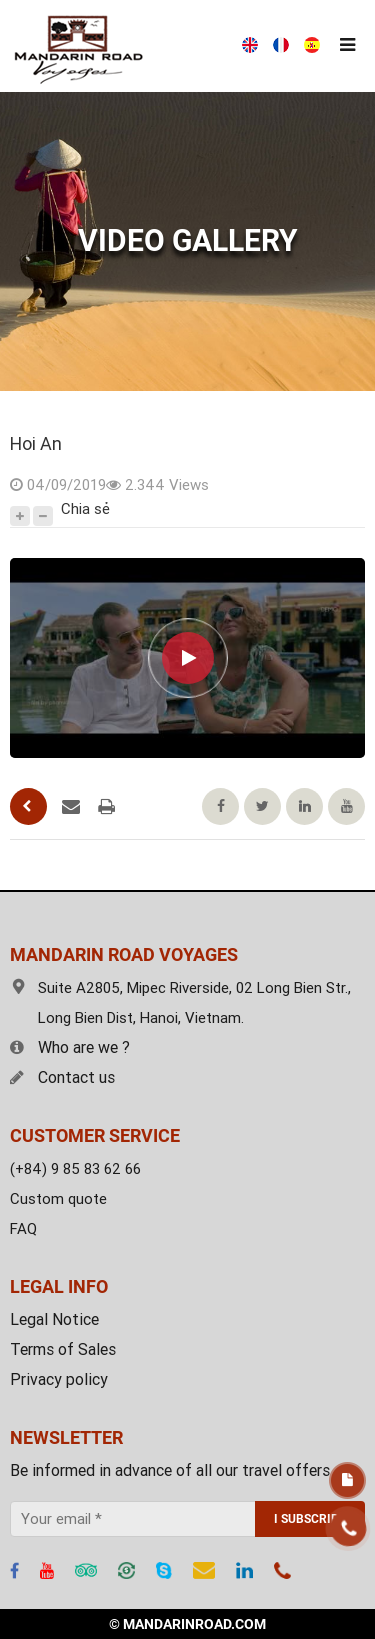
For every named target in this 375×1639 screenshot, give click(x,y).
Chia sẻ (85, 509)
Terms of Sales (63, 1349)
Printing (106, 807)
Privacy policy (59, 1379)
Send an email (71, 807)
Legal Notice (54, 1319)
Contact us (62, 1077)
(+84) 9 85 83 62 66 (75, 1169)
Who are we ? (70, 1047)
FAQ (23, 1229)
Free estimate (347, 1480)
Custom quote (58, 1199)
